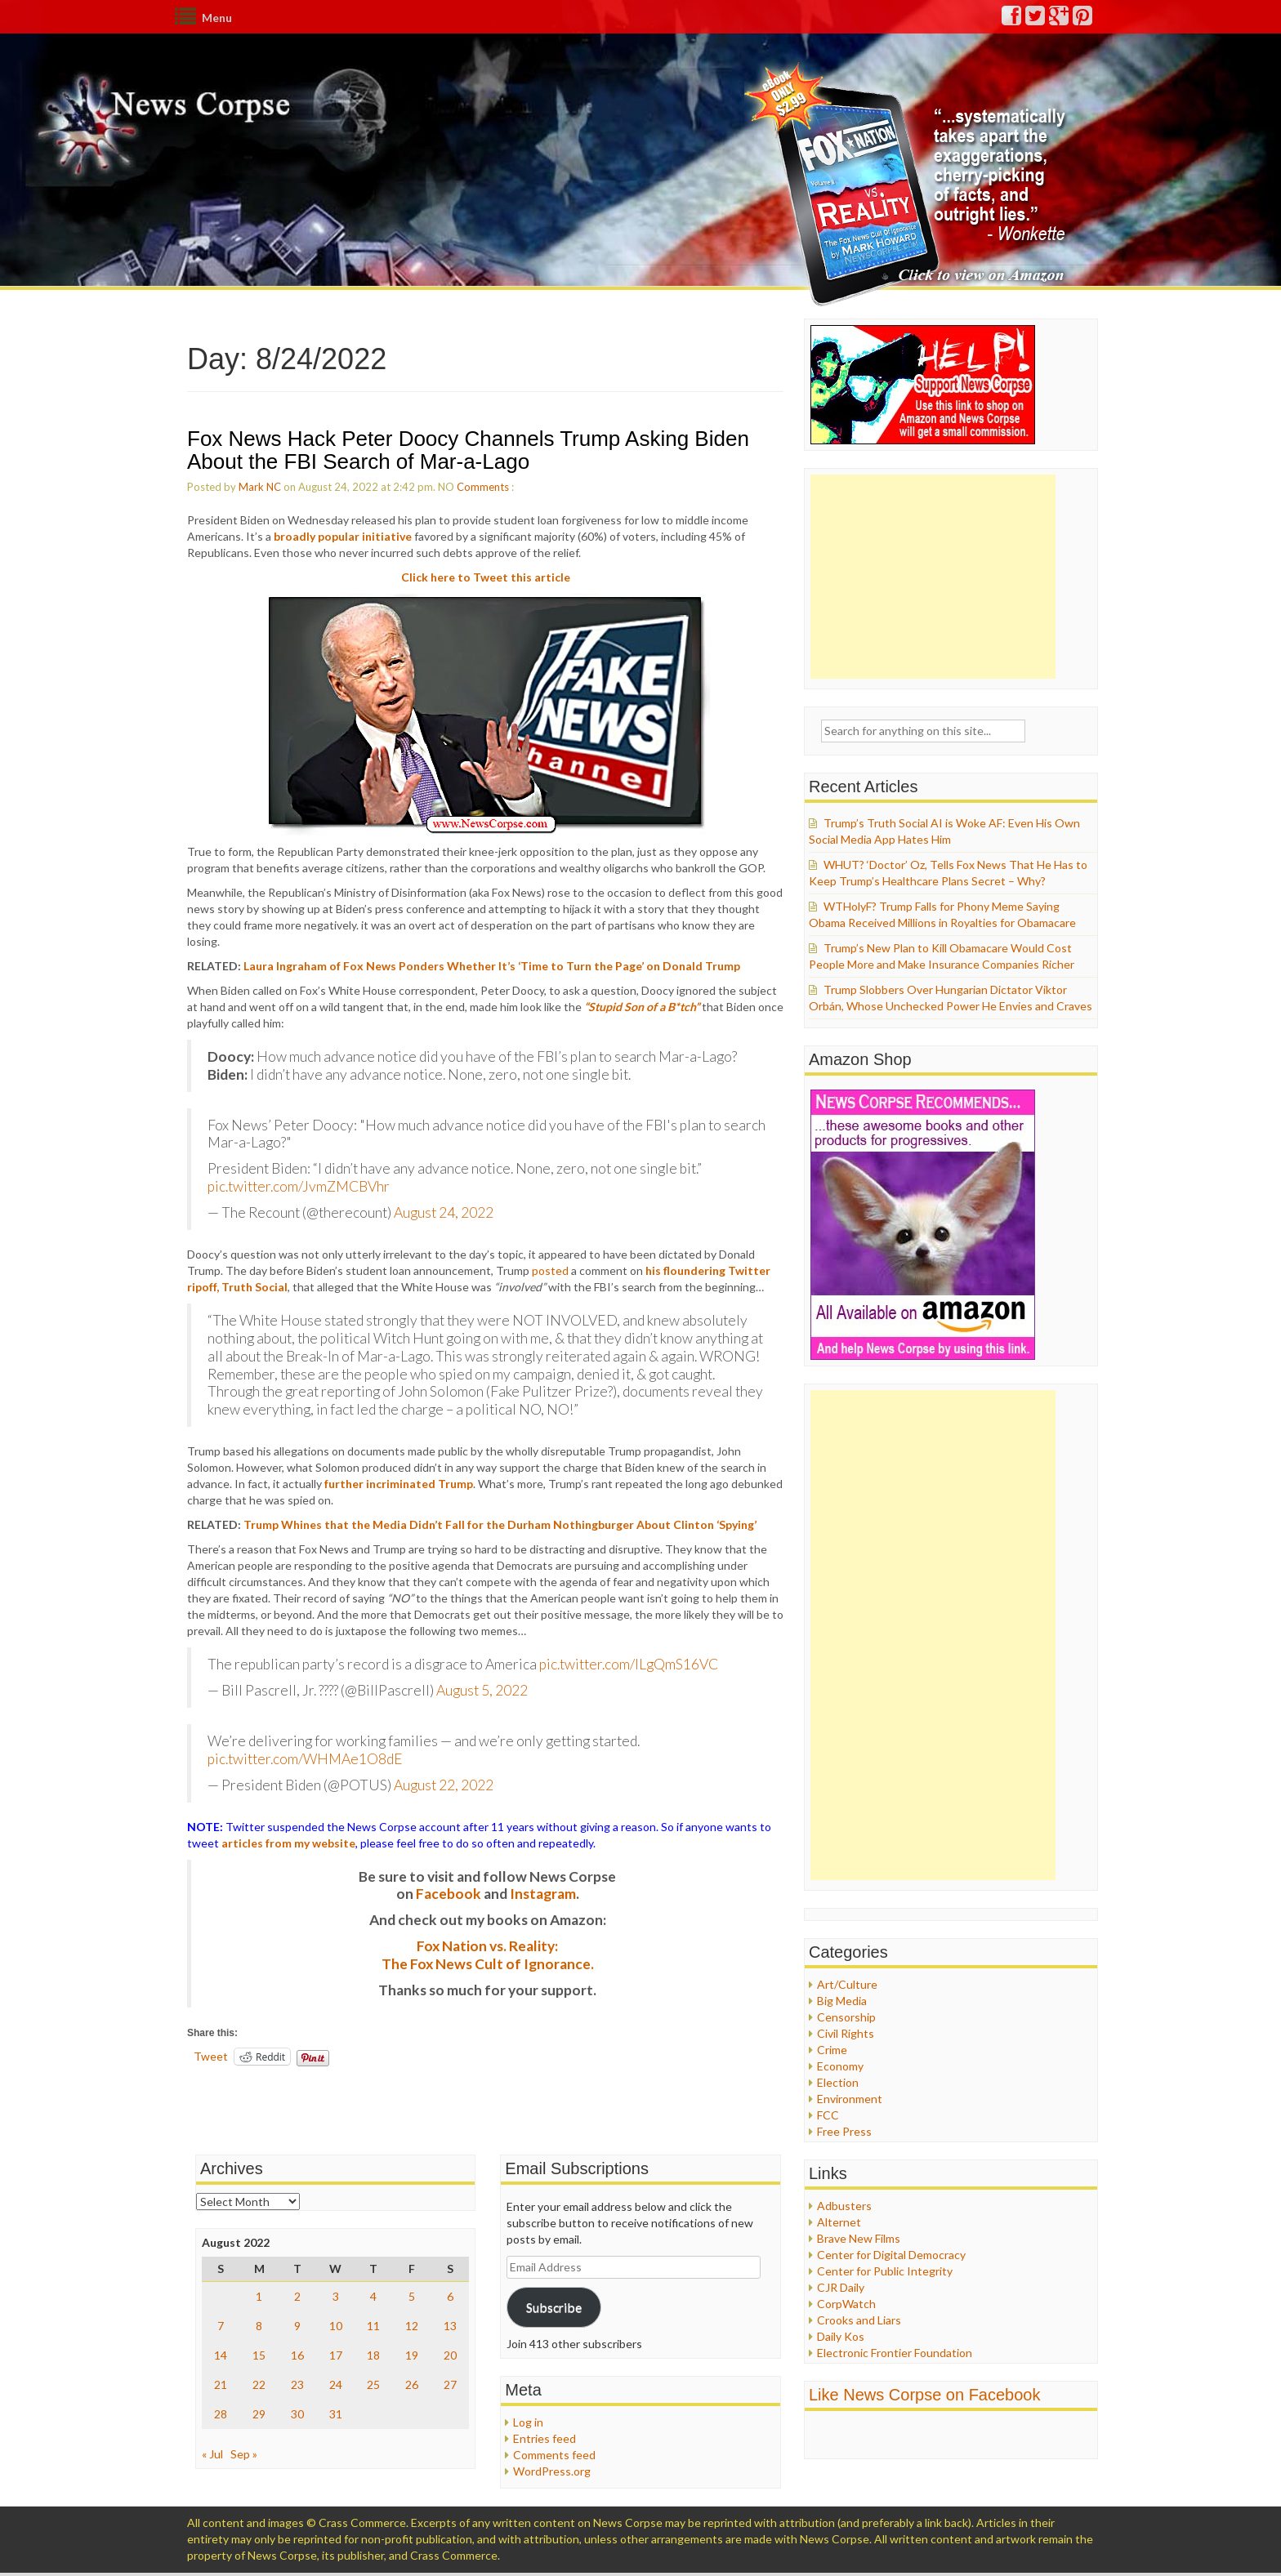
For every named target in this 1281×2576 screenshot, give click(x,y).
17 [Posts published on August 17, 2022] (335, 2355)
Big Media (842, 2001)
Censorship (846, 2017)
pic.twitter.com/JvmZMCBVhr (299, 1186)
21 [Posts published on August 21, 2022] (220, 2384)
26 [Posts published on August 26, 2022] (411, 2384)
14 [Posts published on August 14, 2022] (220, 2355)
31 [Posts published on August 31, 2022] (335, 2414)
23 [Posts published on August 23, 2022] (297, 2384)
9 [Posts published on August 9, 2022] (297, 2326)
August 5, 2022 (482, 1690)
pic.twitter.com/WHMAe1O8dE (305, 1758)
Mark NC (260, 486)
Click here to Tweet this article (485, 577)
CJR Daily (840, 2287)
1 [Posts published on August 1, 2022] (259, 2296)
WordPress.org (552, 2471)
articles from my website (288, 1843)
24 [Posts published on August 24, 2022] (335, 2384)
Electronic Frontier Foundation (894, 2353)
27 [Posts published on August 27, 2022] (450, 2384)
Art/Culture (847, 1984)
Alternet (839, 2222)
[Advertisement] (933, 577)
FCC (828, 2115)
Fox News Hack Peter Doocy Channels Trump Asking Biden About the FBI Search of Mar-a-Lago (468, 450)
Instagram (543, 1893)
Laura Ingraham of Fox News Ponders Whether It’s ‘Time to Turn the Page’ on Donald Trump (491, 966)
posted (550, 1270)
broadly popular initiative (343, 536)
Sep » (243, 2454)
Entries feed (544, 2438)
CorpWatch (846, 2304)
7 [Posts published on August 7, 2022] (220, 2326)
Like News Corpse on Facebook (924, 2395)
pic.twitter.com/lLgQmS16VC (628, 1664)
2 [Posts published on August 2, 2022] (297, 2296)
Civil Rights (845, 2033)
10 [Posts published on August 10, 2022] (335, 2326)
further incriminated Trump (398, 1484)
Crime (832, 2050)
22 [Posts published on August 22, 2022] (259, 2384)
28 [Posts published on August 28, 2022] (220, 2414)
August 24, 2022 (443, 1212)
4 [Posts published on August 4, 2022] (373, 2296)
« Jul (212, 2454)
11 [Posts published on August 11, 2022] (373, 2326)
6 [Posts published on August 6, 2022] (450, 2296)
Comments (483, 486)
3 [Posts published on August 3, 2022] (336, 2296)
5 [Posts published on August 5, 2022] (411, 2296)
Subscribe (554, 2307)
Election (838, 2082)
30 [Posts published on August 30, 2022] (297, 2414)
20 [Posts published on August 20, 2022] (450, 2355)
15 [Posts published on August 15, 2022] (259, 2355)
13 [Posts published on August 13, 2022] (450, 2326)
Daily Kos (840, 2336)
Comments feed (554, 2455)
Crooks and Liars (859, 2320)
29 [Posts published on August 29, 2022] (259, 2414)
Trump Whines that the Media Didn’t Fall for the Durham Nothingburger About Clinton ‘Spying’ (500, 1524)
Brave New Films (858, 2238)
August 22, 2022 (443, 1785)
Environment (849, 2099)
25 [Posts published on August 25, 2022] (373, 2384)
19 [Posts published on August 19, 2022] (411, 2355)
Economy (840, 2066)
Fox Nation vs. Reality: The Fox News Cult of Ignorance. (488, 1954)
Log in (528, 2422)
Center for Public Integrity (885, 2271)
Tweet (211, 2056)
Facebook (448, 1893)
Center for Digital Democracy (891, 2255)
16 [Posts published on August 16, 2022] (297, 2355)
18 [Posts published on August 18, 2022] (373, 2355)
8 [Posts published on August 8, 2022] (259, 2326)
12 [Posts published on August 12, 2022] (411, 2326)
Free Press (844, 2131)
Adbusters (844, 2206)
